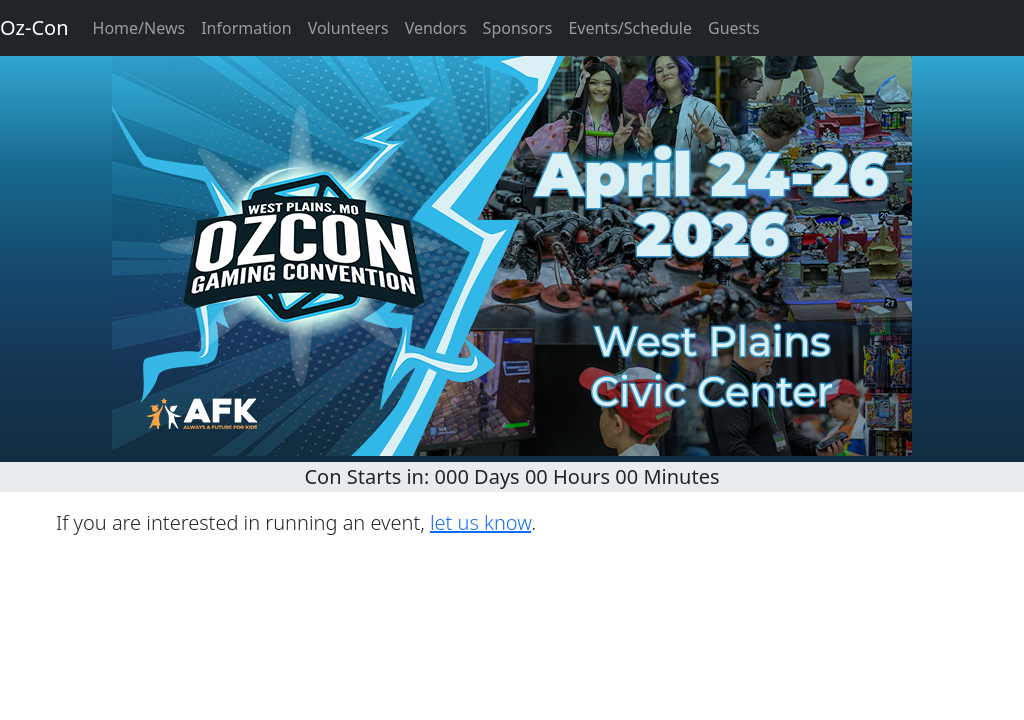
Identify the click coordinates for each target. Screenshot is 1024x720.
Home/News (139, 28)
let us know (480, 522)
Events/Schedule (630, 28)
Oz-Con (34, 27)
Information (246, 28)
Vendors (436, 28)
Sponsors (518, 28)
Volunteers (348, 28)
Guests (734, 28)
